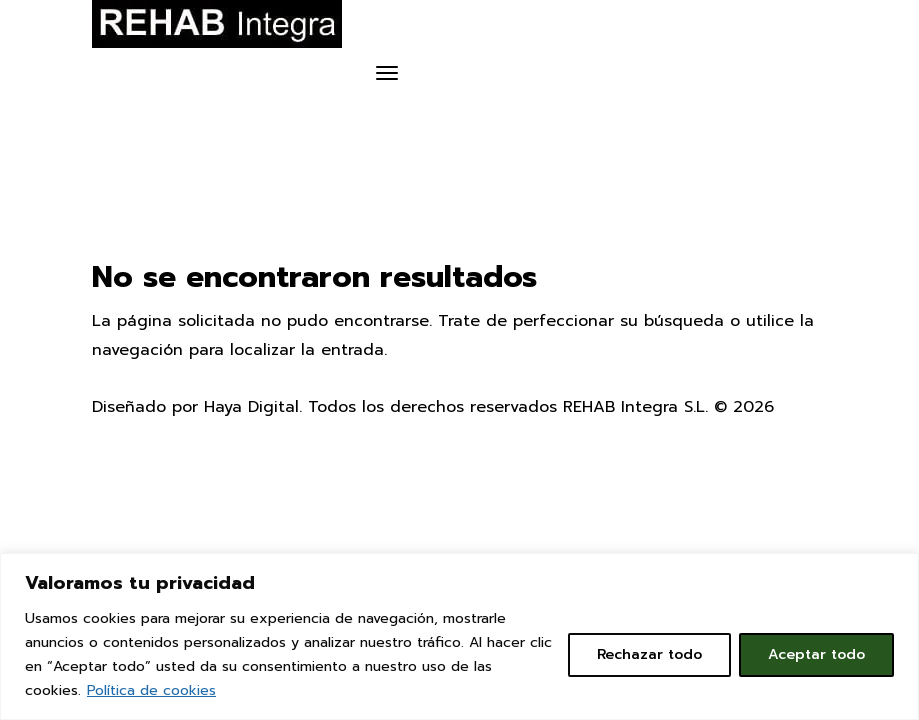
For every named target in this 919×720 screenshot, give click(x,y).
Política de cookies (151, 690)
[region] (459, 636)
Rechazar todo (649, 654)
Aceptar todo (816, 654)
